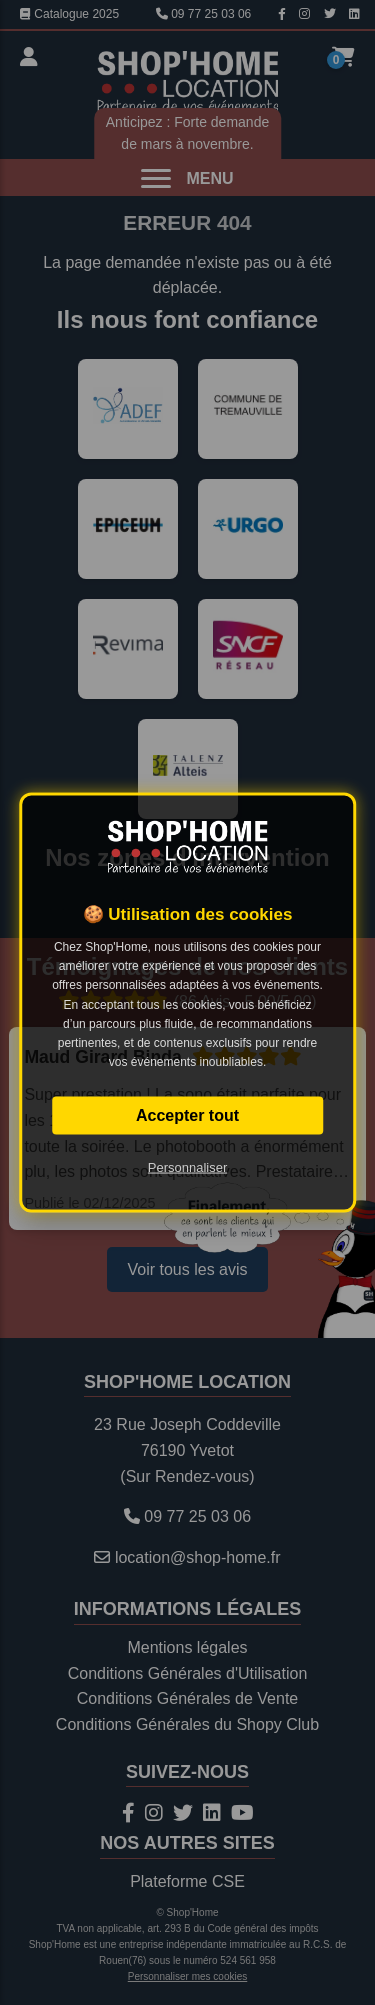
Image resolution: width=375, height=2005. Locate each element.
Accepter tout (187, 1115)
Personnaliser (188, 1167)
